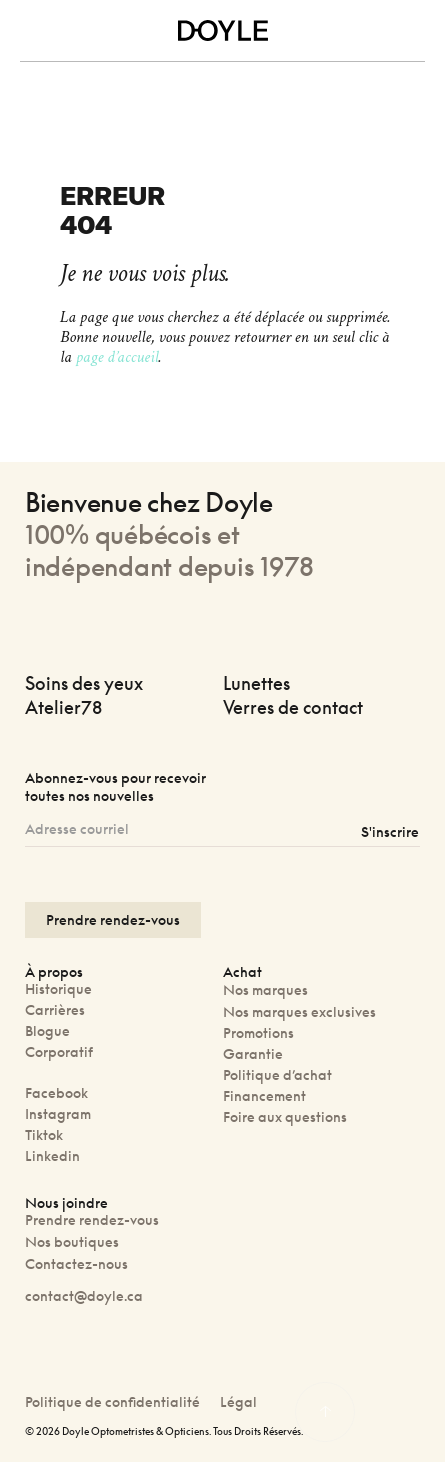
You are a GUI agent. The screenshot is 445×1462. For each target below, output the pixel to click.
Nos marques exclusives (299, 1011)
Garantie (253, 1053)
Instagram (58, 1113)
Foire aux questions (285, 1116)
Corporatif (59, 1051)
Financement (264, 1095)
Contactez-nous (76, 1263)
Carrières (55, 1009)
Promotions (258, 1032)
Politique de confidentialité (112, 1401)
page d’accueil (116, 357)
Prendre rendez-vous (92, 1219)
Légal (238, 1401)
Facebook (56, 1092)
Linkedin (52, 1155)
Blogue (47, 1030)
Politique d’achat (277, 1074)
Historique (58, 988)
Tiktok (44, 1134)
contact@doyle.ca (84, 1295)
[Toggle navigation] (32, 31)
